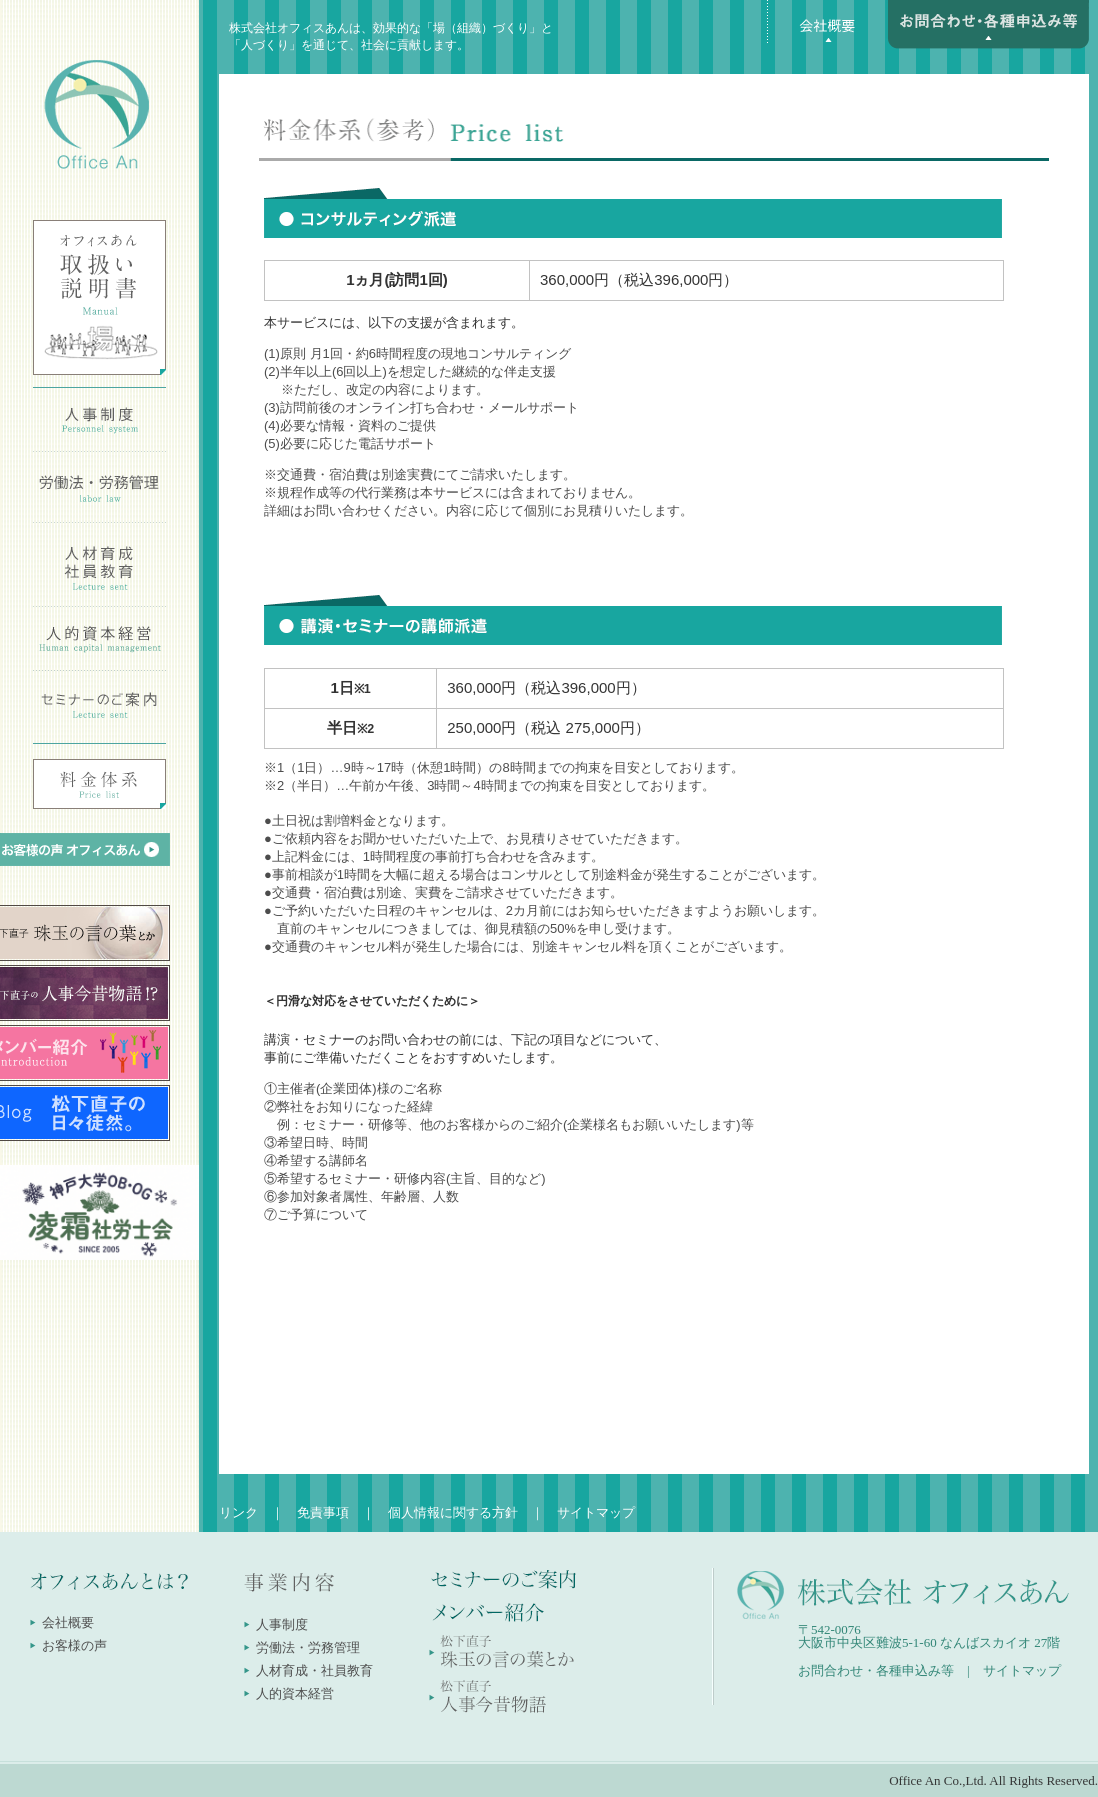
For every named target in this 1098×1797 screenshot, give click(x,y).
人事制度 (282, 1624)
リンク (238, 1512)
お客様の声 (74, 1645)
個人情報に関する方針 (453, 1512)
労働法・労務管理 (308, 1647)
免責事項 (323, 1512)
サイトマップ (596, 1512)
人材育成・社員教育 (314, 1670)
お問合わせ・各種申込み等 (876, 1670)
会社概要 (68, 1622)
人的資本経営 (295, 1693)
